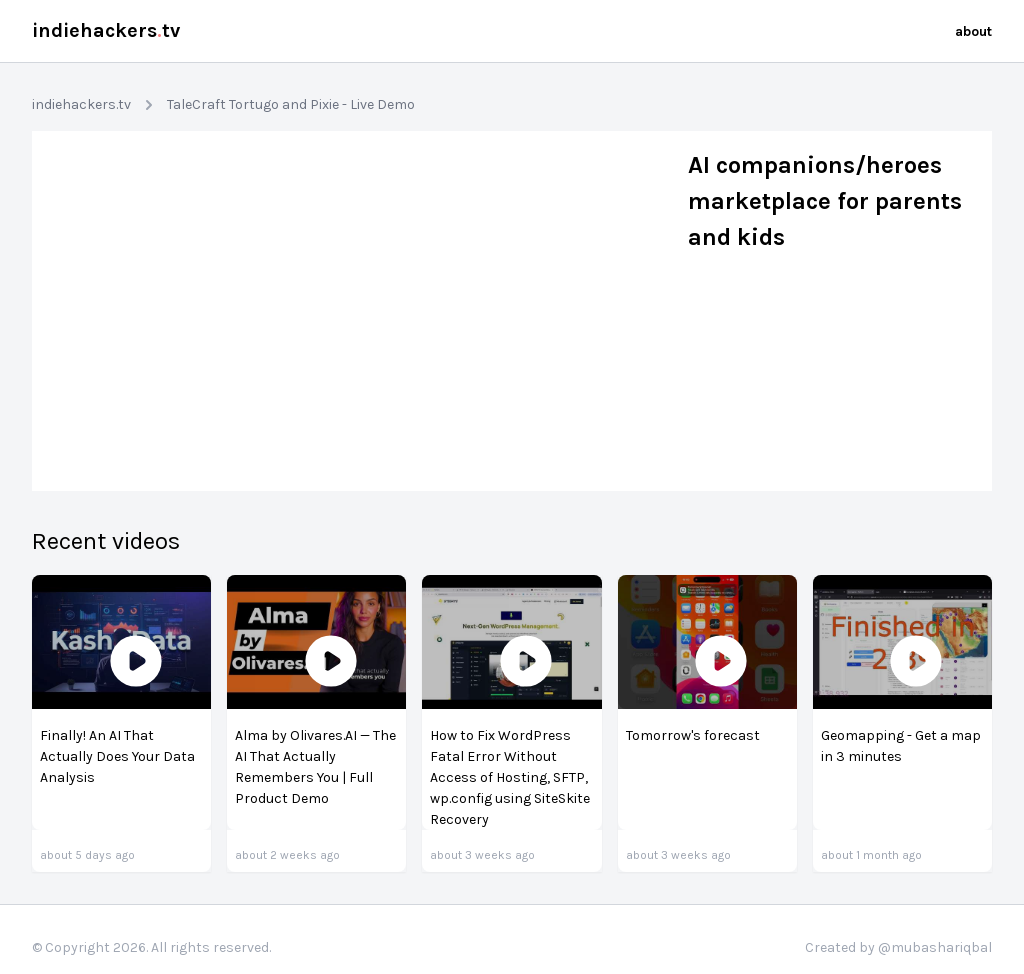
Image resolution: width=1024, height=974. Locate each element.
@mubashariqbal (935, 947)
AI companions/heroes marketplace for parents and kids (825, 201)
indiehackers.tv (81, 104)
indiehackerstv (106, 30)
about (973, 31)
